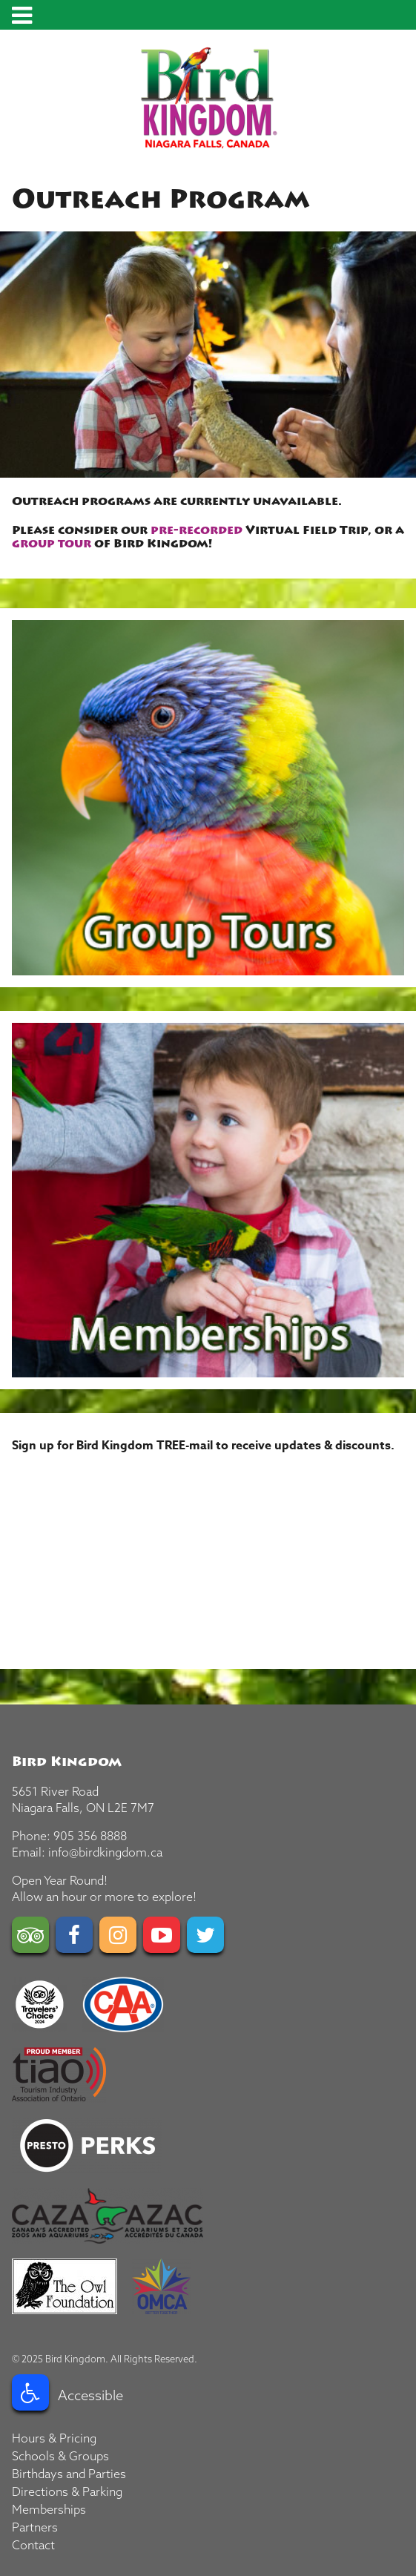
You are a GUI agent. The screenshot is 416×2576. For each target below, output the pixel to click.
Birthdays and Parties (69, 2473)
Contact (33, 2544)
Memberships (49, 2509)
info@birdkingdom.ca (105, 1852)
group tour (51, 543)
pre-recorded (196, 530)
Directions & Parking (67, 2491)
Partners (35, 2527)
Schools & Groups (60, 2455)
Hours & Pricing (54, 2438)
